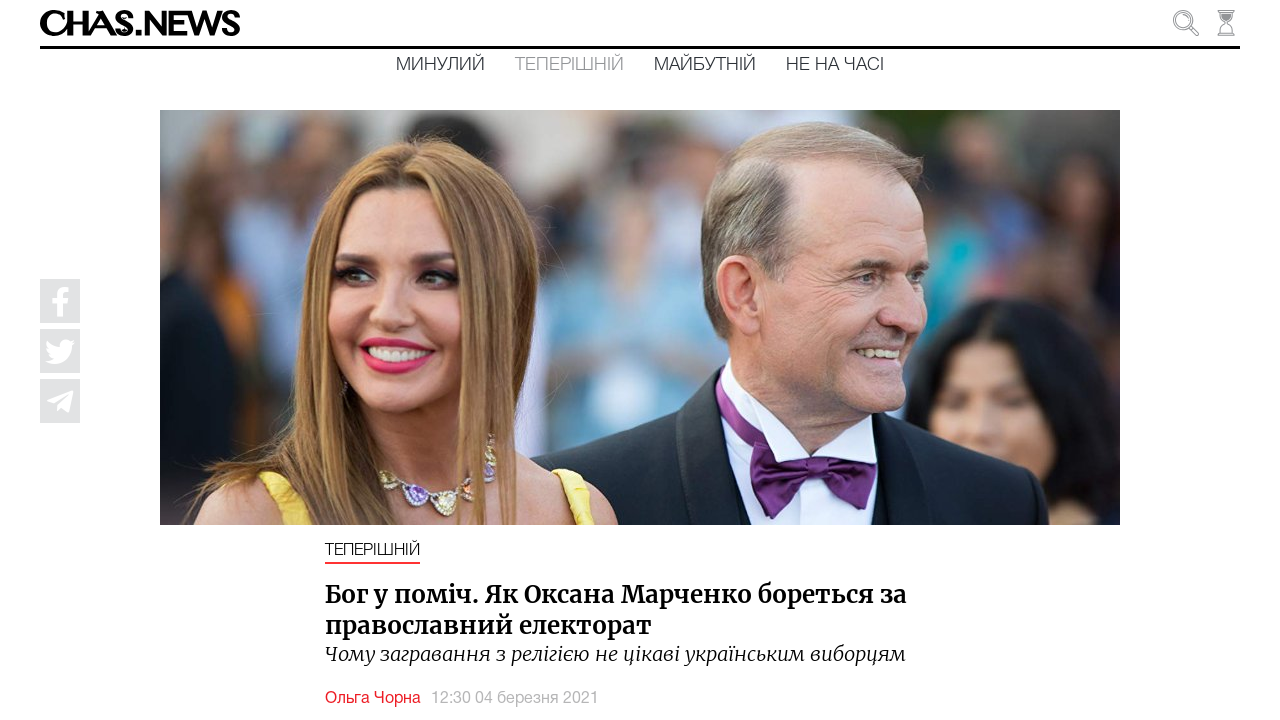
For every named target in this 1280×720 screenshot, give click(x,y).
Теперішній (569, 65)
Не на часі (835, 65)
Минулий (440, 65)
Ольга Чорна (373, 699)
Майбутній (705, 65)
